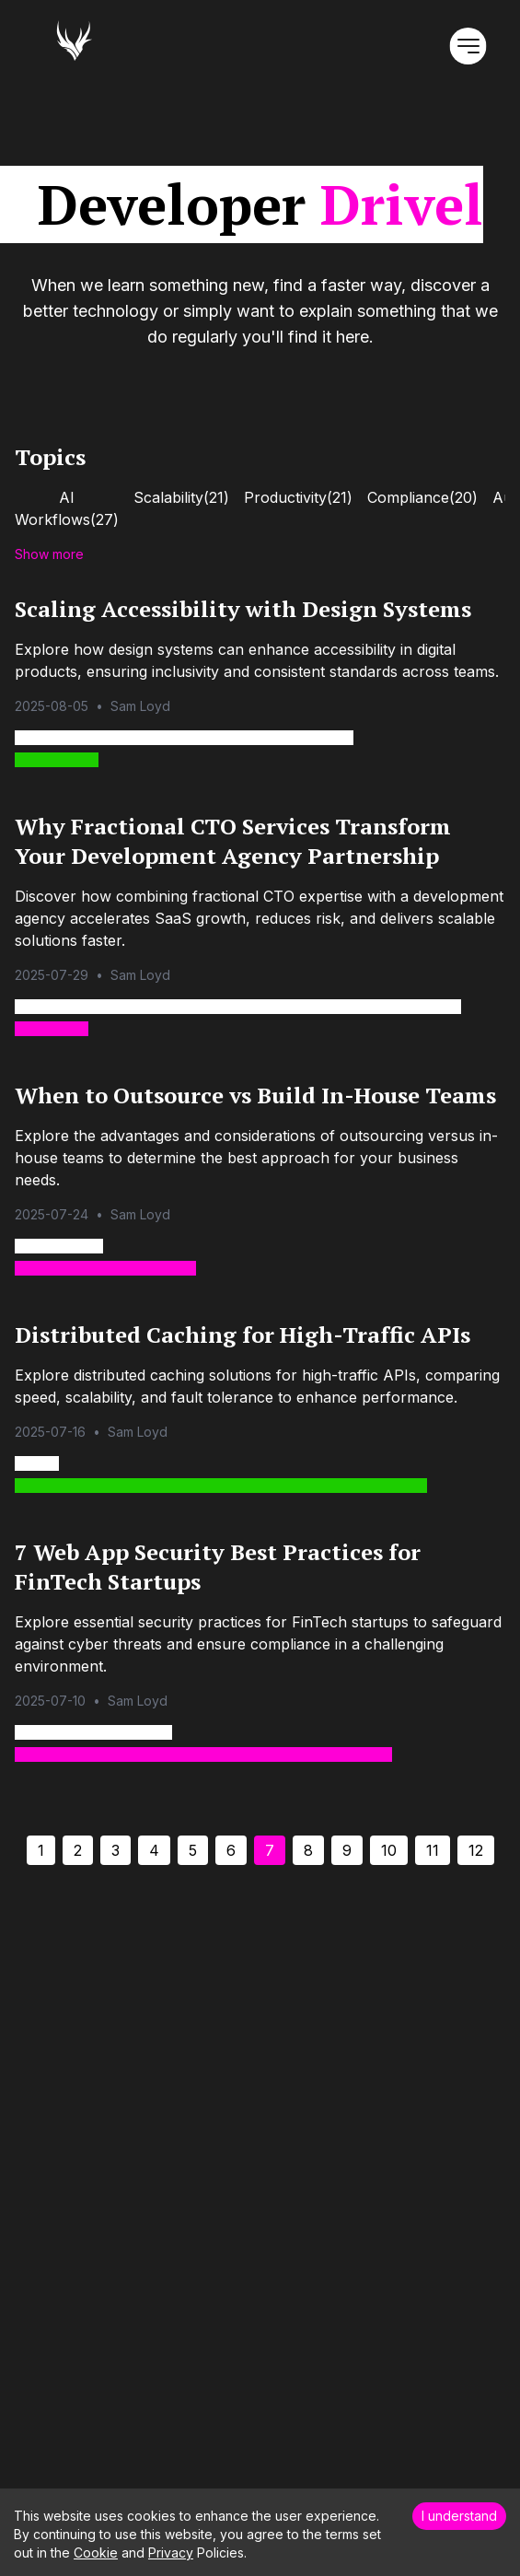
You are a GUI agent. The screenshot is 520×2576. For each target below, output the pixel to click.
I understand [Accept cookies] (459, 2516)
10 (389, 1850)
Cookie (96, 2552)
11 (432, 1850)
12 (475, 1850)
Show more (49, 554)
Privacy (170, 2552)
